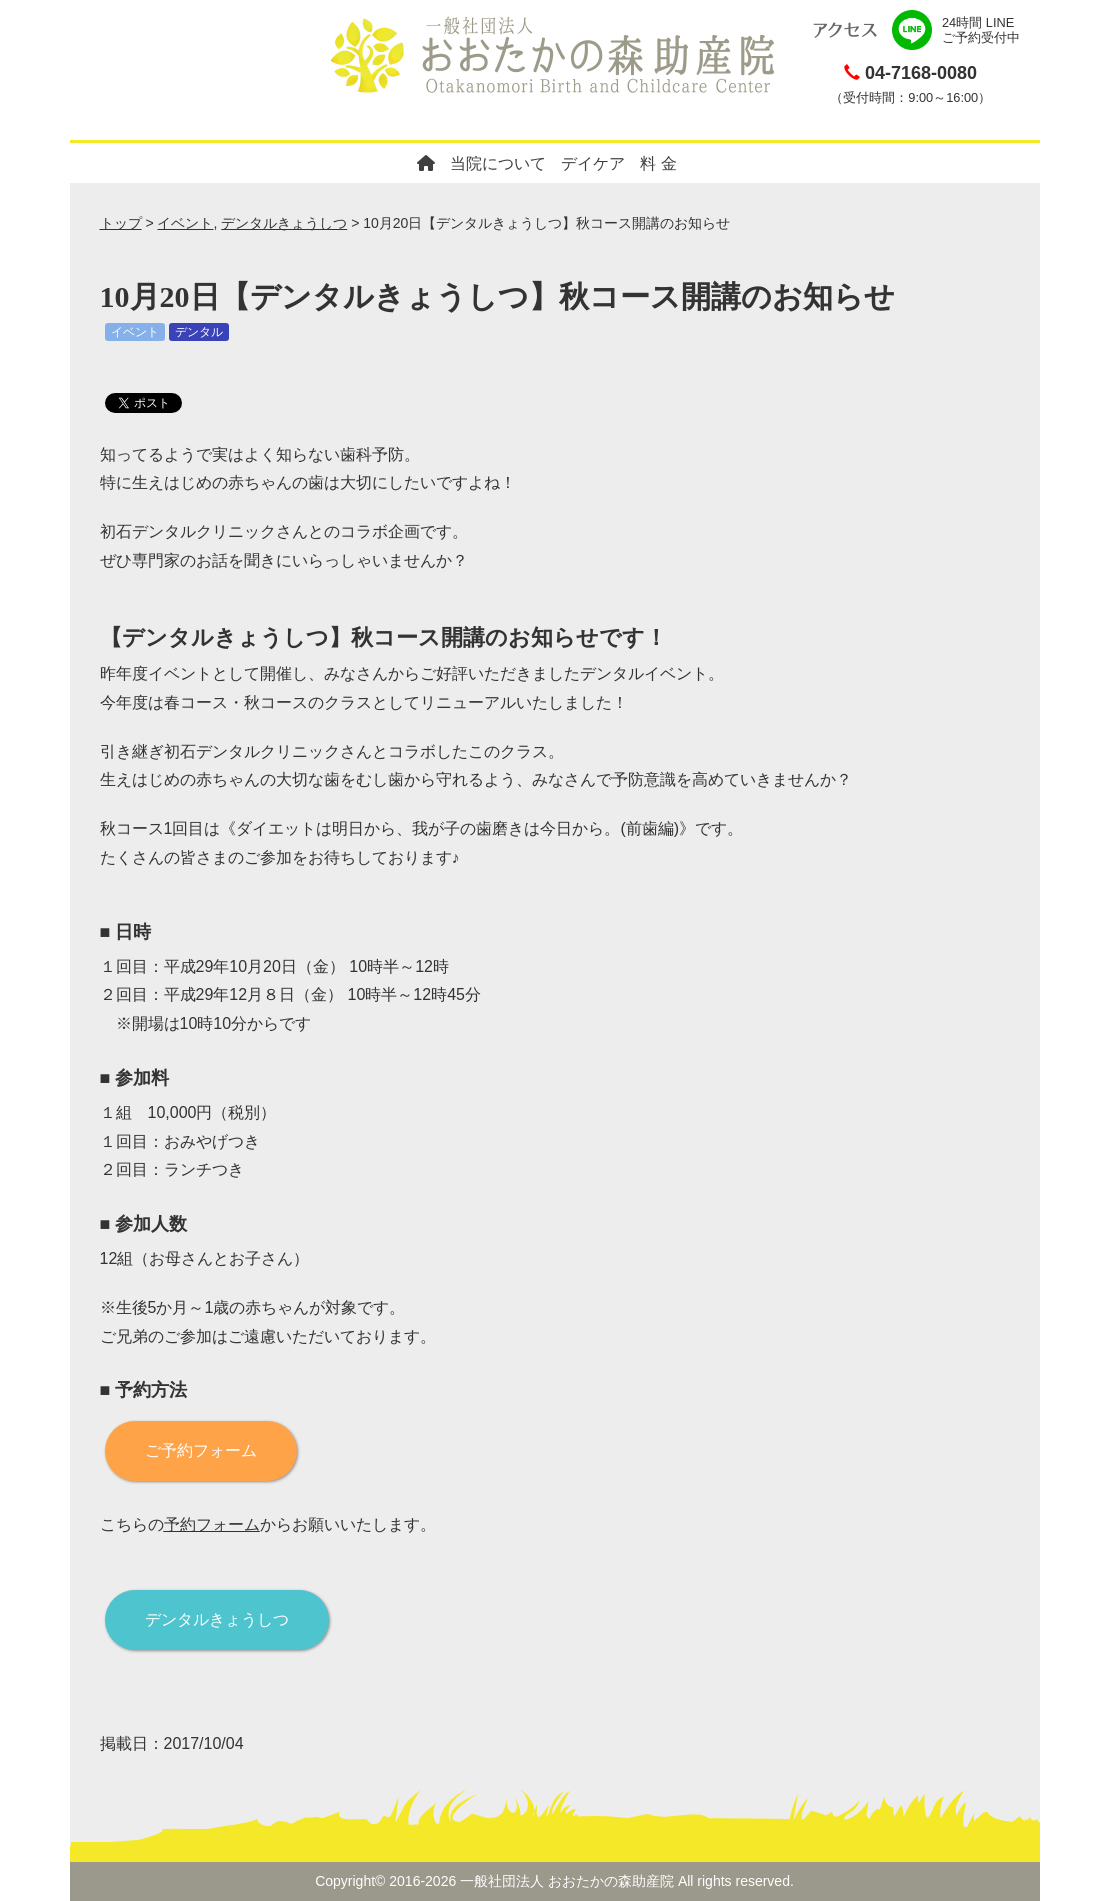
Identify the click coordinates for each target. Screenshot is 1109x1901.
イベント (185, 223)
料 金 (658, 163)
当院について (498, 163)
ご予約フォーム (201, 1450)
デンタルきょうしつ (284, 223)
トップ (121, 223)
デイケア (593, 163)
